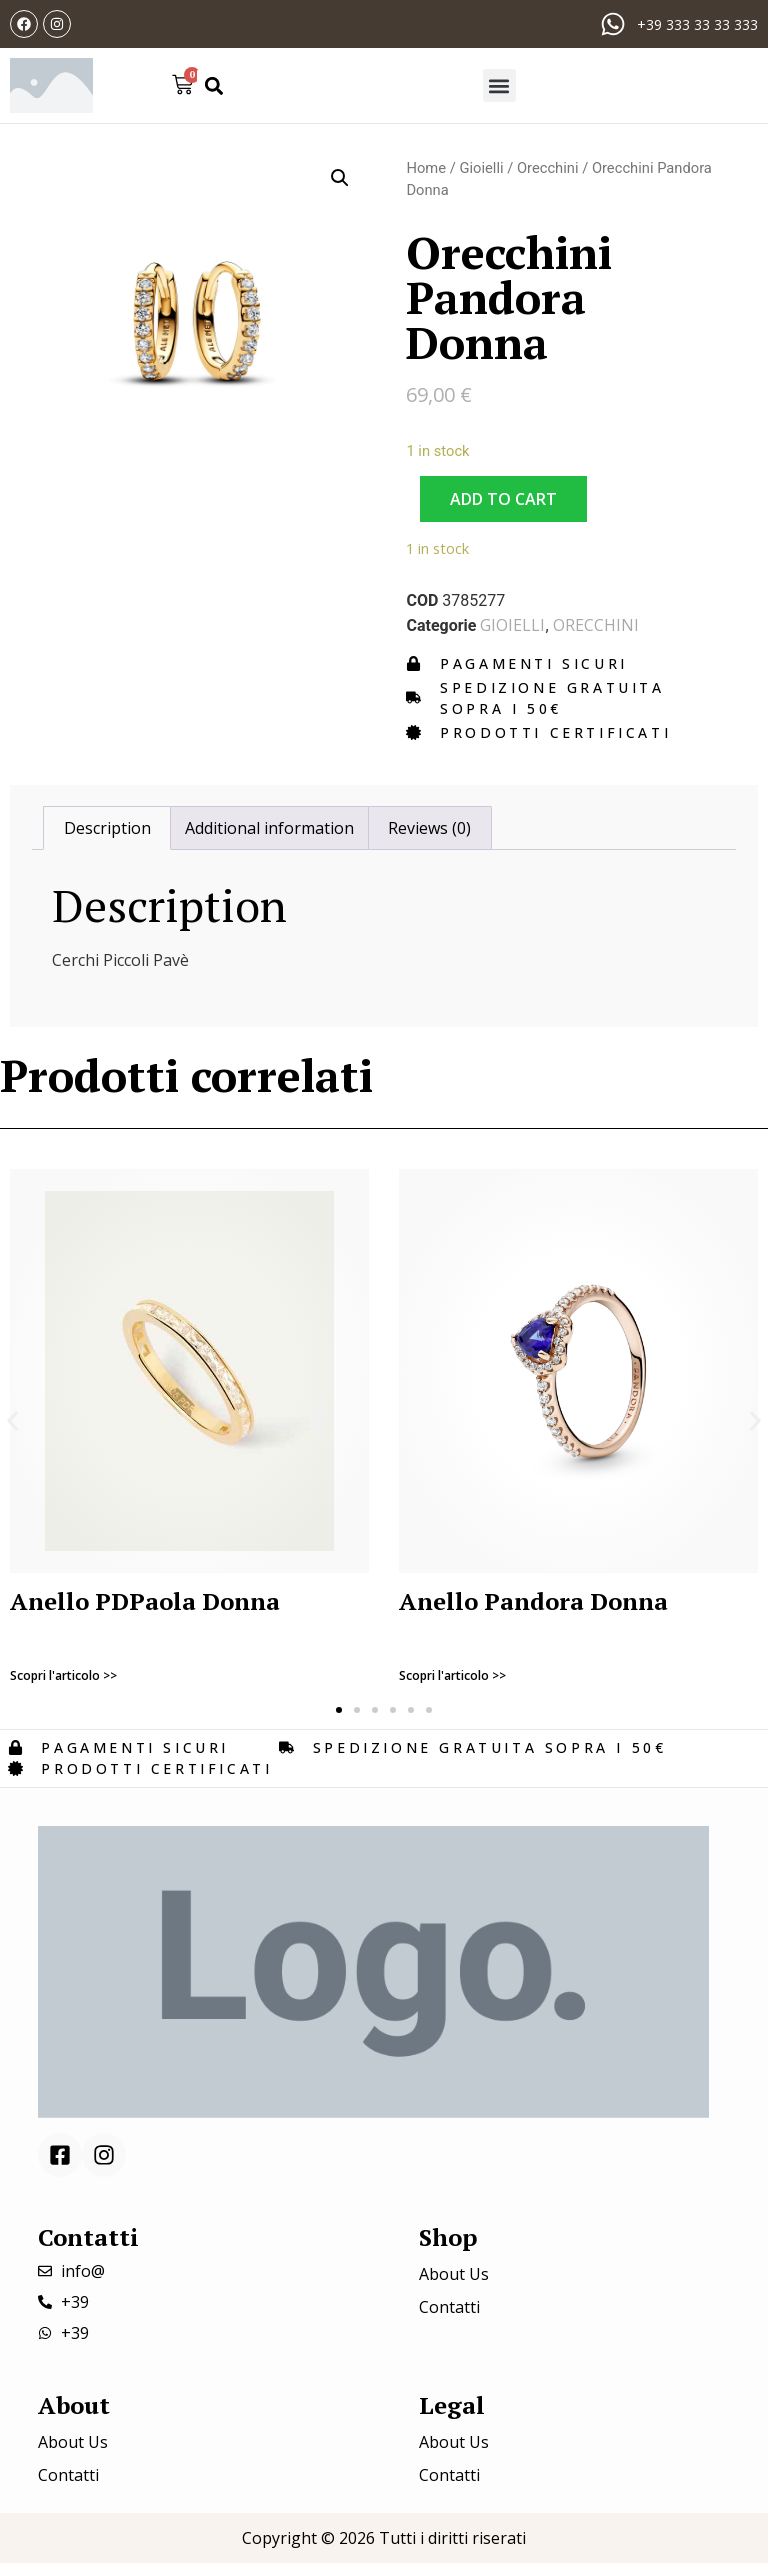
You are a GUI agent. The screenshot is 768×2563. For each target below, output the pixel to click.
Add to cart (503, 499)
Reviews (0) (429, 828)
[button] (213, 85)
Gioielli (481, 168)
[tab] (106, 828)
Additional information (269, 828)
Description (107, 828)
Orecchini (548, 168)
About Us (454, 2274)
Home (426, 168)
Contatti (449, 2307)
